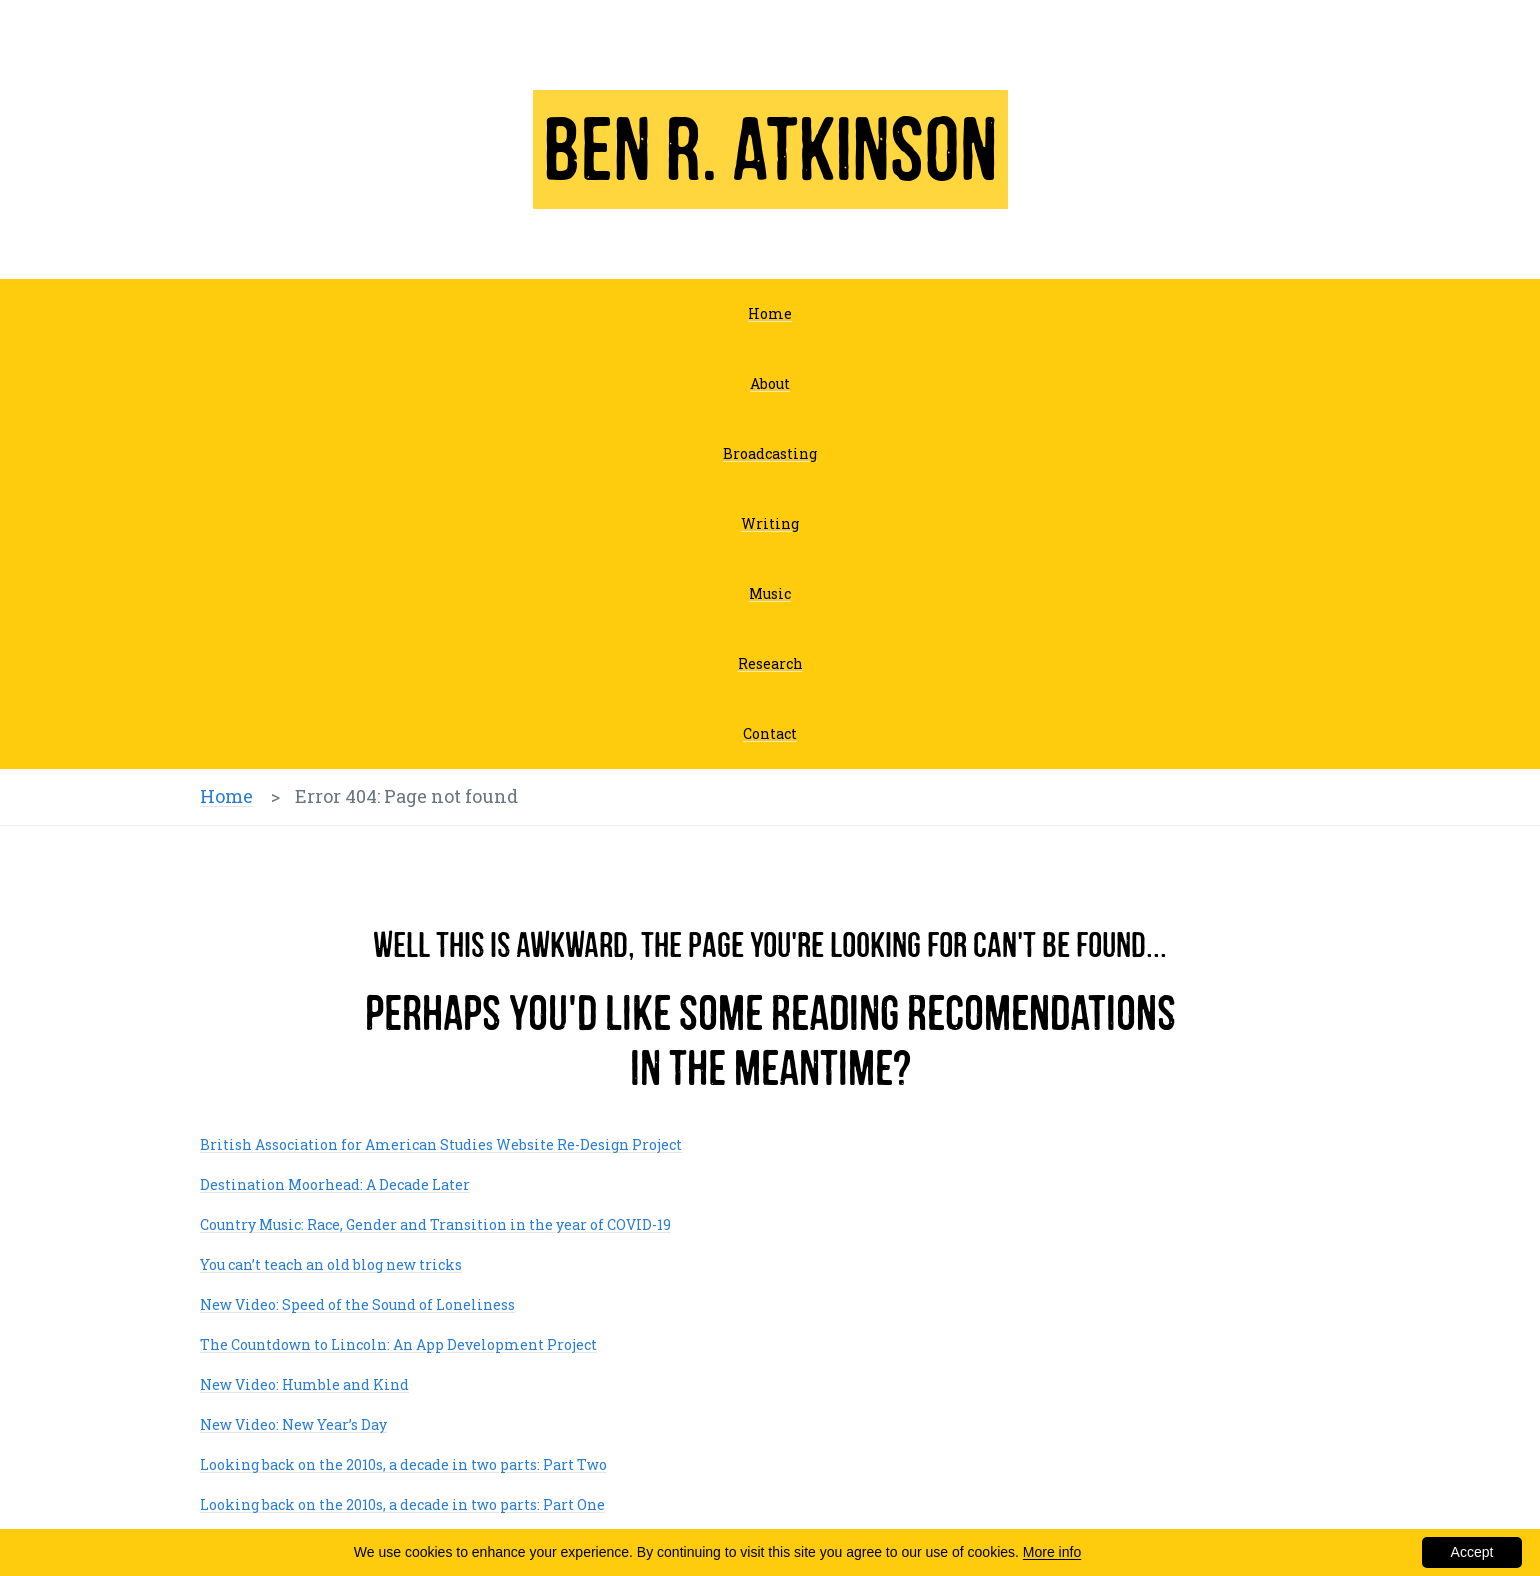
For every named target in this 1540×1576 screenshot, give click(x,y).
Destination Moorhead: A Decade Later (335, 1184)
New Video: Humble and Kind (304, 1384)
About (770, 383)
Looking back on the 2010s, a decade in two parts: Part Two (403, 1464)
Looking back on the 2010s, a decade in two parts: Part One (402, 1504)
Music (770, 593)
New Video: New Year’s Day (293, 1424)
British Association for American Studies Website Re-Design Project (441, 1144)
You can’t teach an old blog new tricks (331, 1264)
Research (770, 663)
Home (770, 313)
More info (1052, 1552)
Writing (770, 523)
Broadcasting (770, 453)
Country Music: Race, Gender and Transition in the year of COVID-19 (435, 1224)
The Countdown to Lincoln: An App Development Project (398, 1344)
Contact (770, 733)
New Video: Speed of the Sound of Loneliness (357, 1304)
